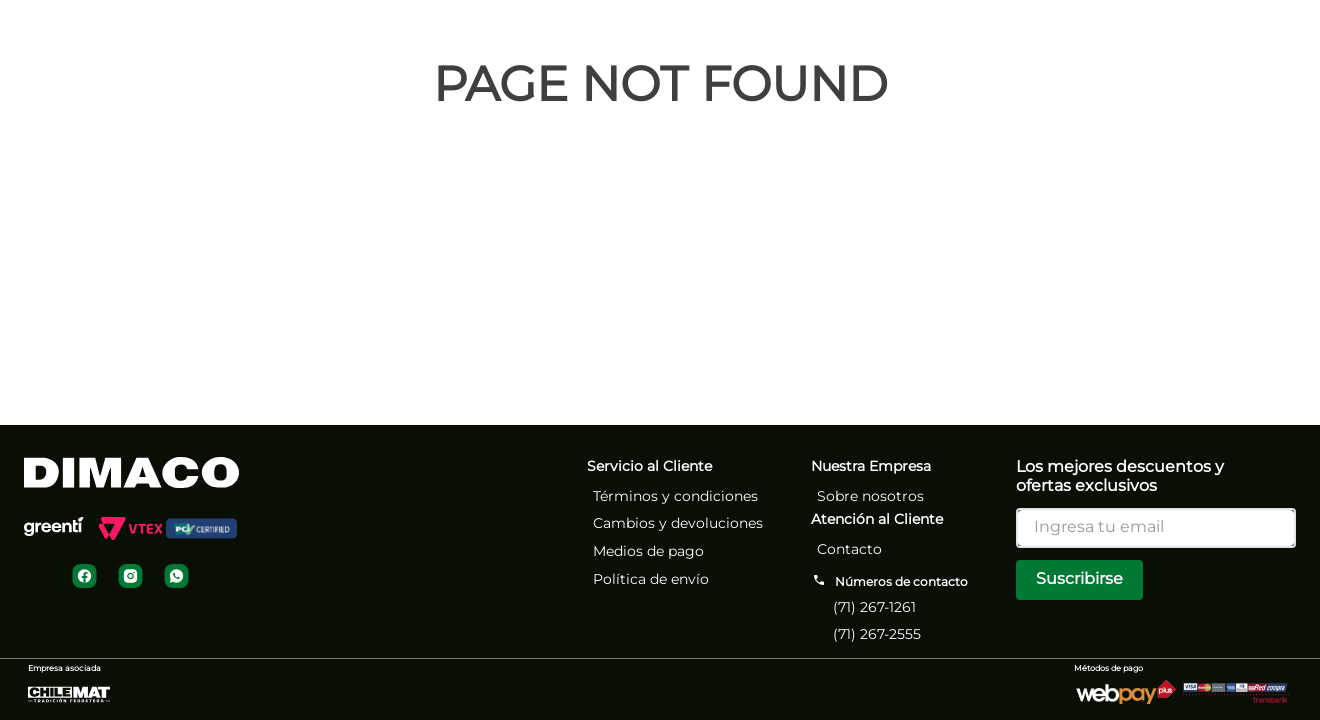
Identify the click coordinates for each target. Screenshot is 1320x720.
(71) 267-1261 (874, 607)
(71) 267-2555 (877, 634)
